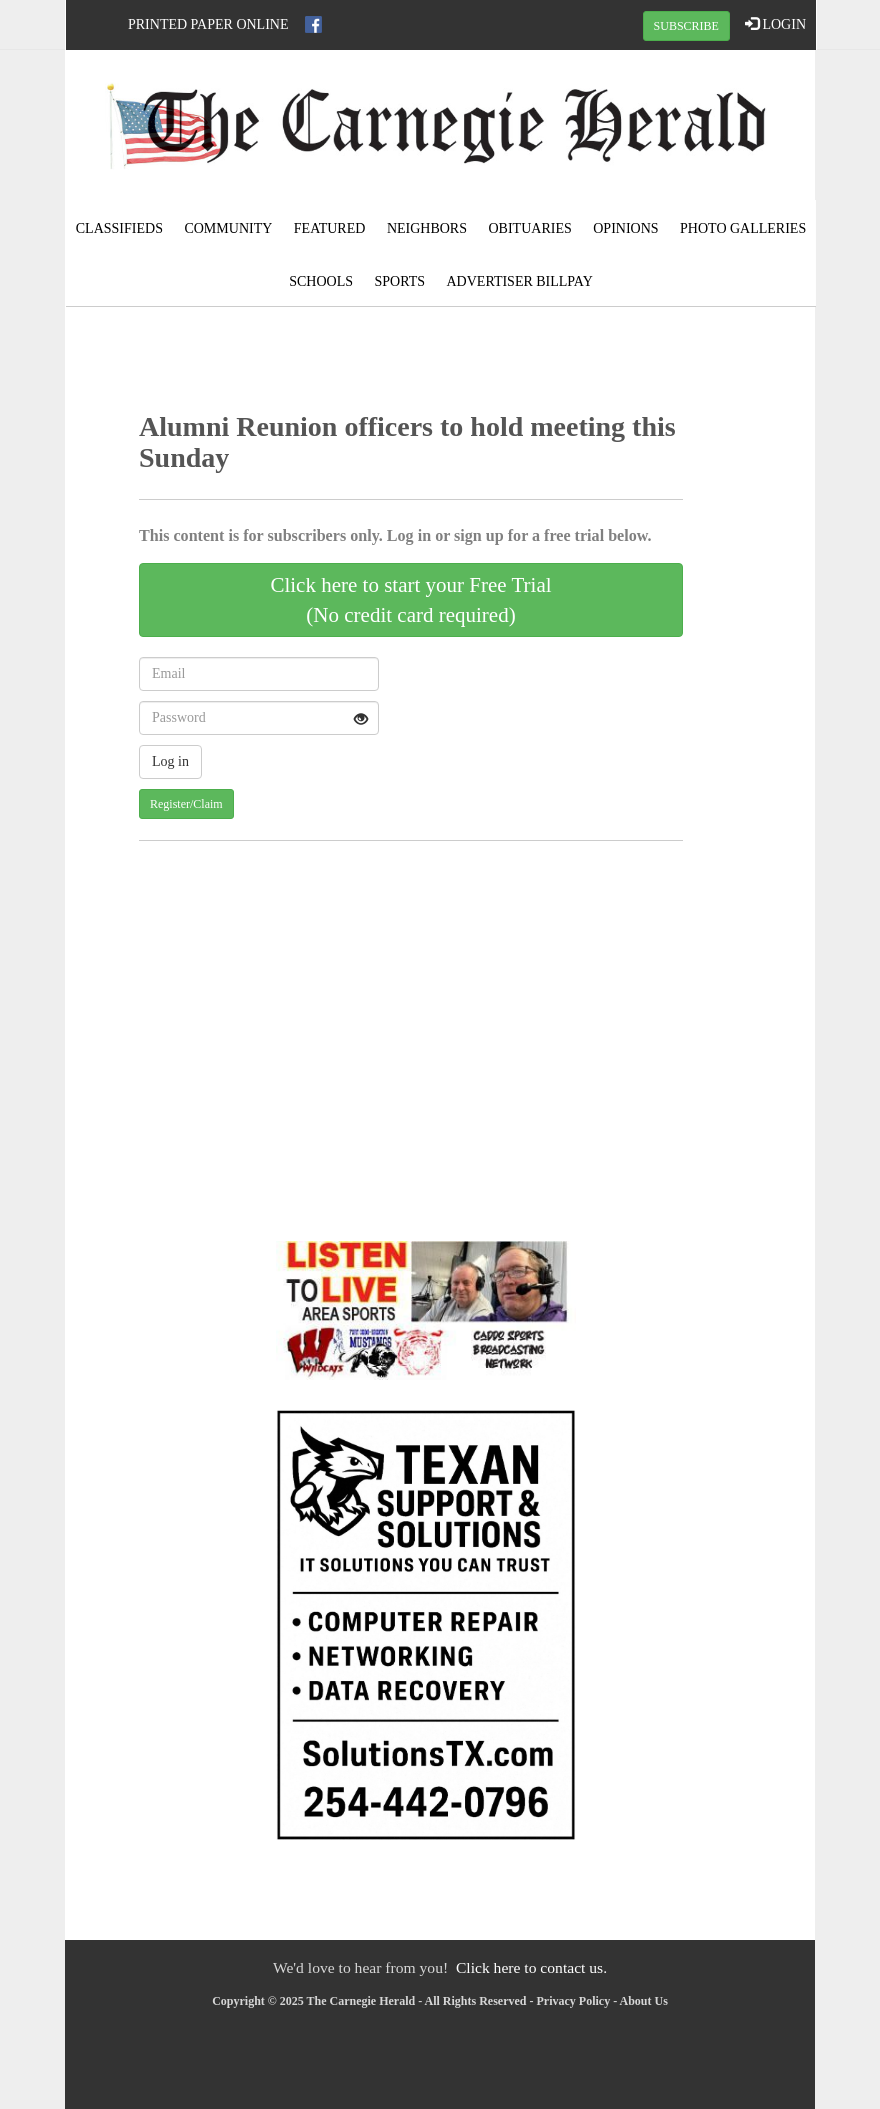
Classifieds (119, 228)
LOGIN (775, 24)
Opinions (625, 228)
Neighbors (427, 228)
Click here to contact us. (531, 1967)
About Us (644, 2001)
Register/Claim (186, 804)
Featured (330, 228)
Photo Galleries (743, 228)
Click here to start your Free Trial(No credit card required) (410, 600)
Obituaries (530, 228)
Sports (399, 281)
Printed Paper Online (208, 24)
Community (228, 228)
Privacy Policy (574, 2001)
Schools (321, 281)
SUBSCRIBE (686, 26)
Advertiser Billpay (520, 281)
